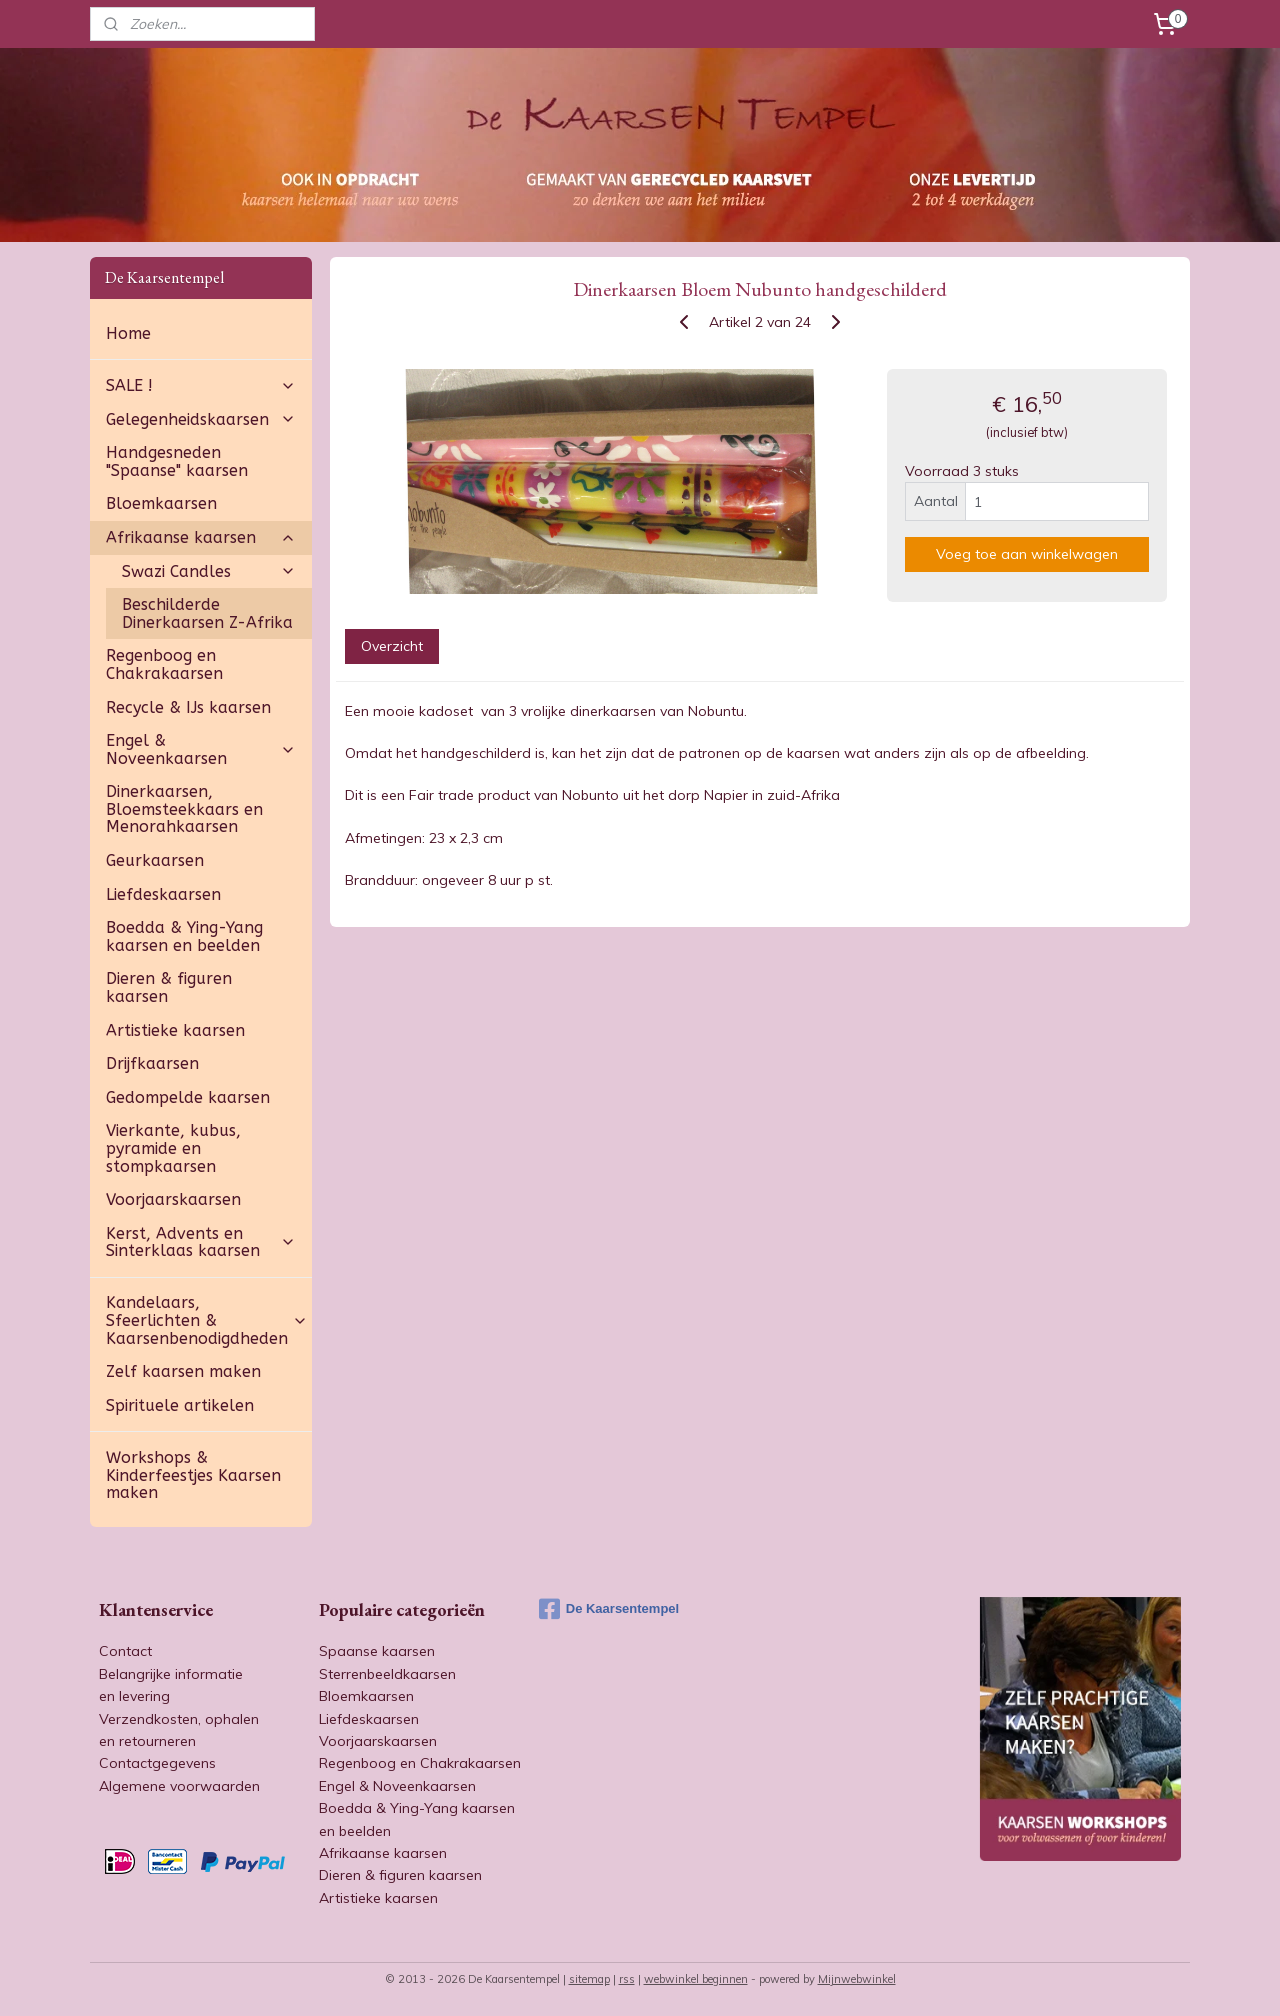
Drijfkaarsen (152, 1063)
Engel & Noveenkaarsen (201, 749)
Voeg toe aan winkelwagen (1027, 554)
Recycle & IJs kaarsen (188, 707)
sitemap (589, 1979)
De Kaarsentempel (609, 1609)
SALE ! (201, 385)
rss (627, 1979)
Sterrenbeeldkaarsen (387, 1674)
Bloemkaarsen (161, 503)
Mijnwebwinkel (857, 1979)
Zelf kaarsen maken (183, 1371)
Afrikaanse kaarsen (201, 537)
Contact (125, 1651)
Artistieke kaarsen (175, 1030)
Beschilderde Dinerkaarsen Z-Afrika (207, 613)
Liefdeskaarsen (163, 894)
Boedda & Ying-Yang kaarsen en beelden (184, 936)
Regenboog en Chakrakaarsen (164, 664)
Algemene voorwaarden (179, 1786)
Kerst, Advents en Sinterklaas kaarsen (201, 1242)
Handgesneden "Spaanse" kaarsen (177, 461)
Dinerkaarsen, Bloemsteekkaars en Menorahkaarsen (184, 809)
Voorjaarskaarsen (173, 1199)
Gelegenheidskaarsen (201, 419)
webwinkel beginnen (696, 1979)
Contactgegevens (157, 1763)
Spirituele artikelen (180, 1405)
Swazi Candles (209, 571)
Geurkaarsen (155, 860)
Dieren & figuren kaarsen (169, 987)
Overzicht (391, 646)
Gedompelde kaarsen (188, 1097)
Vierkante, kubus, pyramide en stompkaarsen (173, 1148)
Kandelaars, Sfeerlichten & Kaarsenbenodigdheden (207, 1320)
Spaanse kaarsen (377, 1651)
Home (128, 333)
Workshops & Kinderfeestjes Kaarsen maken (193, 1475)
